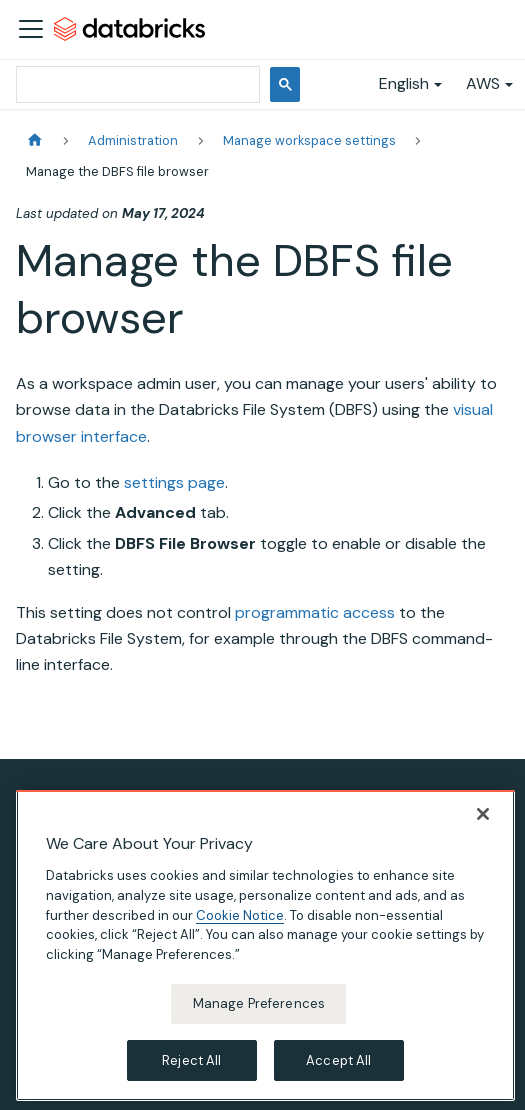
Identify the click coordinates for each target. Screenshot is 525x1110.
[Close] (483, 828)
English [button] (404, 83)
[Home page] (35, 140)
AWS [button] (483, 83)
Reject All (191, 1074)
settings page (174, 482)
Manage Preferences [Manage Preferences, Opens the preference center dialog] (259, 1017)
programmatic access (315, 612)
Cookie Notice (240, 928)
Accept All (338, 1074)
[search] (136, 84)
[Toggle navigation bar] (31, 29)
